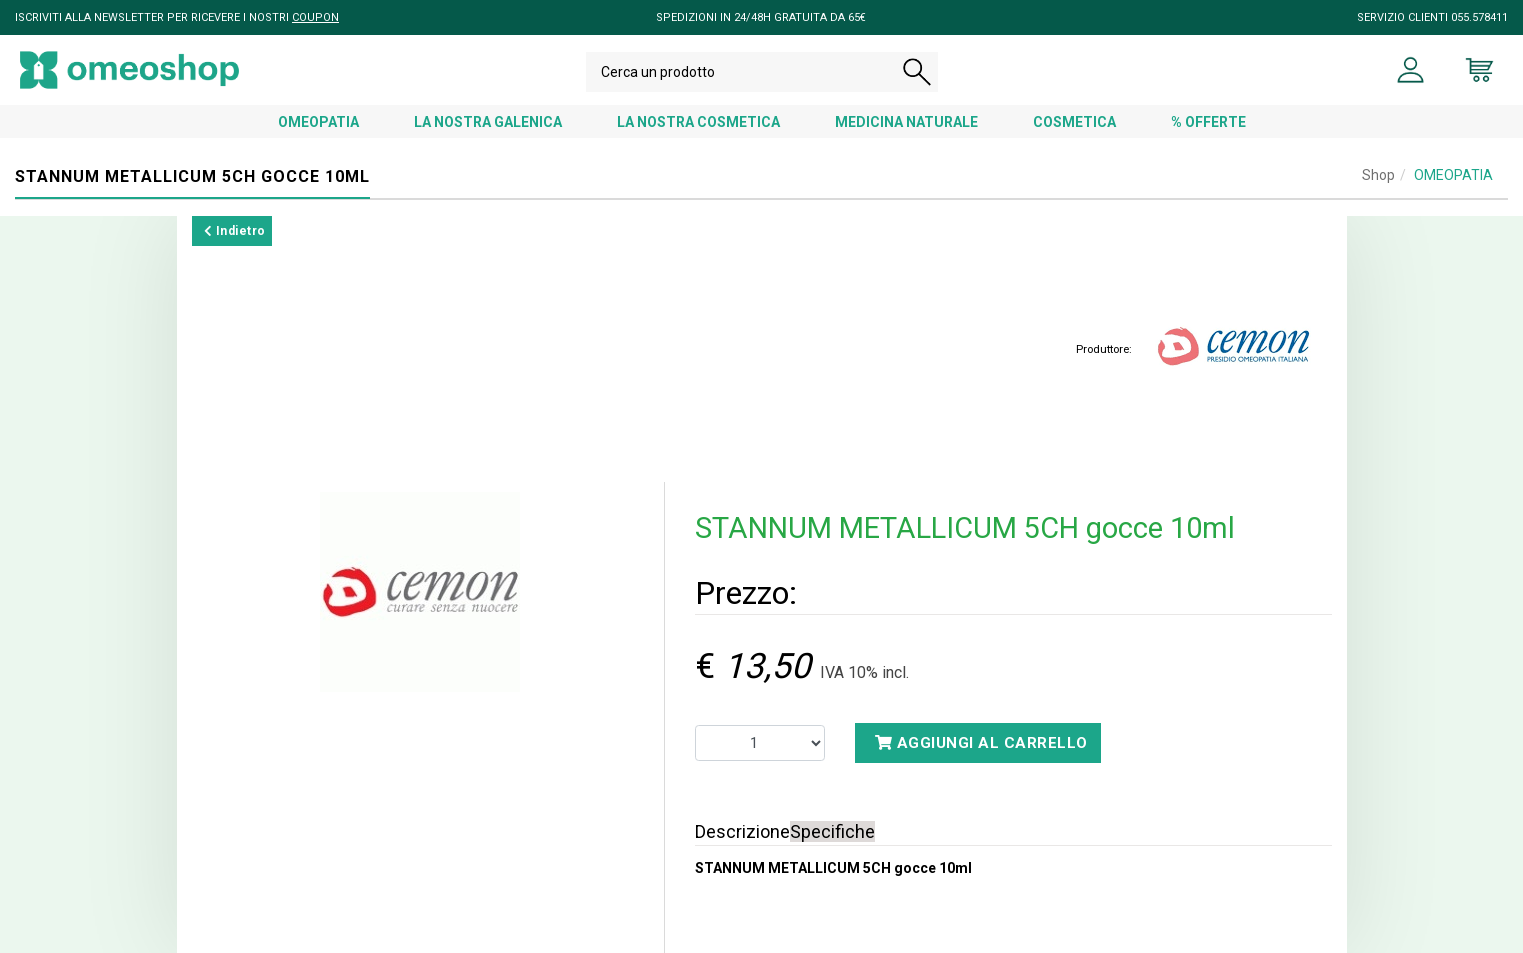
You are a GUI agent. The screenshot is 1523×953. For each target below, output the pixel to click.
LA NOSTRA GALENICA (488, 122)
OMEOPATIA (318, 122)
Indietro (235, 231)
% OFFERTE (1208, 122)
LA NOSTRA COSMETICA (698, 122)
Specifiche (832, 831)
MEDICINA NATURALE (906, 122)
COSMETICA (1074, 122)
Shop (1378, 175)
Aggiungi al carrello (981, 743)
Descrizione (742, 831)
